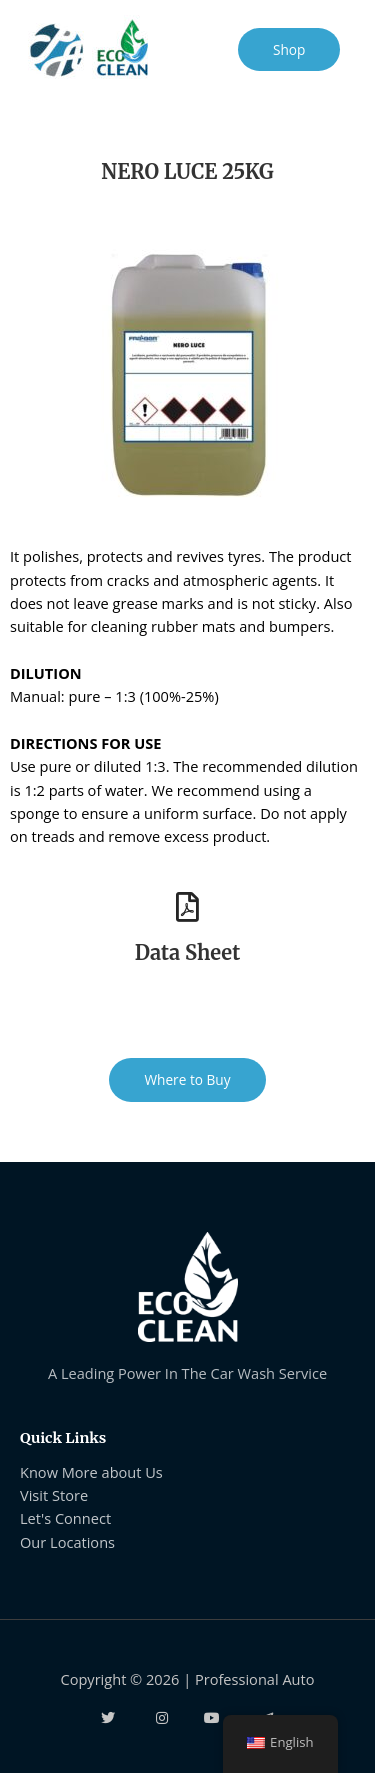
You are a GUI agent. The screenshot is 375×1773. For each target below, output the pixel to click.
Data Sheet (187, 952)
